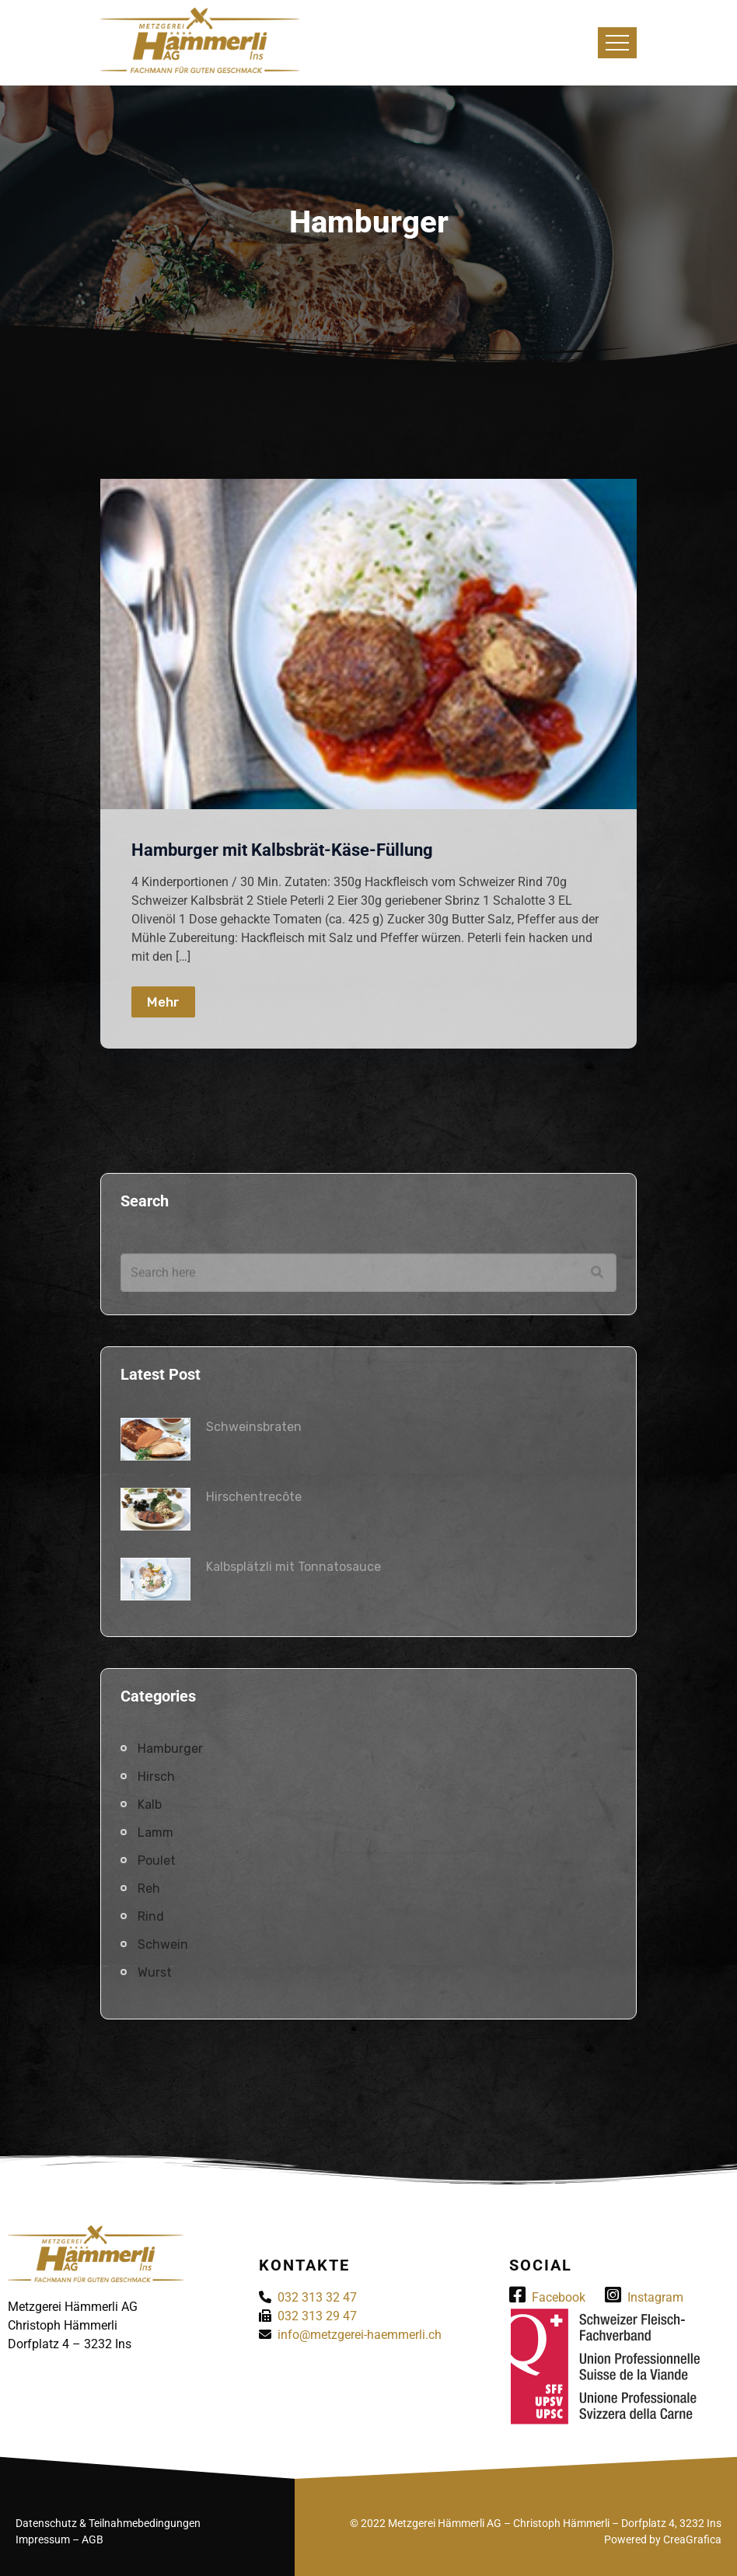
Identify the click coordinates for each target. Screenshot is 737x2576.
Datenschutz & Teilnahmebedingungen (108, 2523)
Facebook (547, 2297)
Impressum (43, 2539)
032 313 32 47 (317, 2297)
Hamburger (170, 1748)
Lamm (155, 1832)
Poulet (157, 1860)
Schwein (163, 1944)
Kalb (150, 1804)
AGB (92, 2539)
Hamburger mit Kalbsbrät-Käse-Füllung (282, 850)
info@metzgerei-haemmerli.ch (360, 2334)
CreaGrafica (692, 2539)
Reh (149, 1888)
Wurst (155, 1972)
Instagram (644, 2297)
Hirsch (156, 1776)
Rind (151, 1916)
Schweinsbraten (254, 1426)
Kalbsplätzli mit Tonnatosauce (293, 1566)
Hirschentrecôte (254, 1496)
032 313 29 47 (317, 2316)
